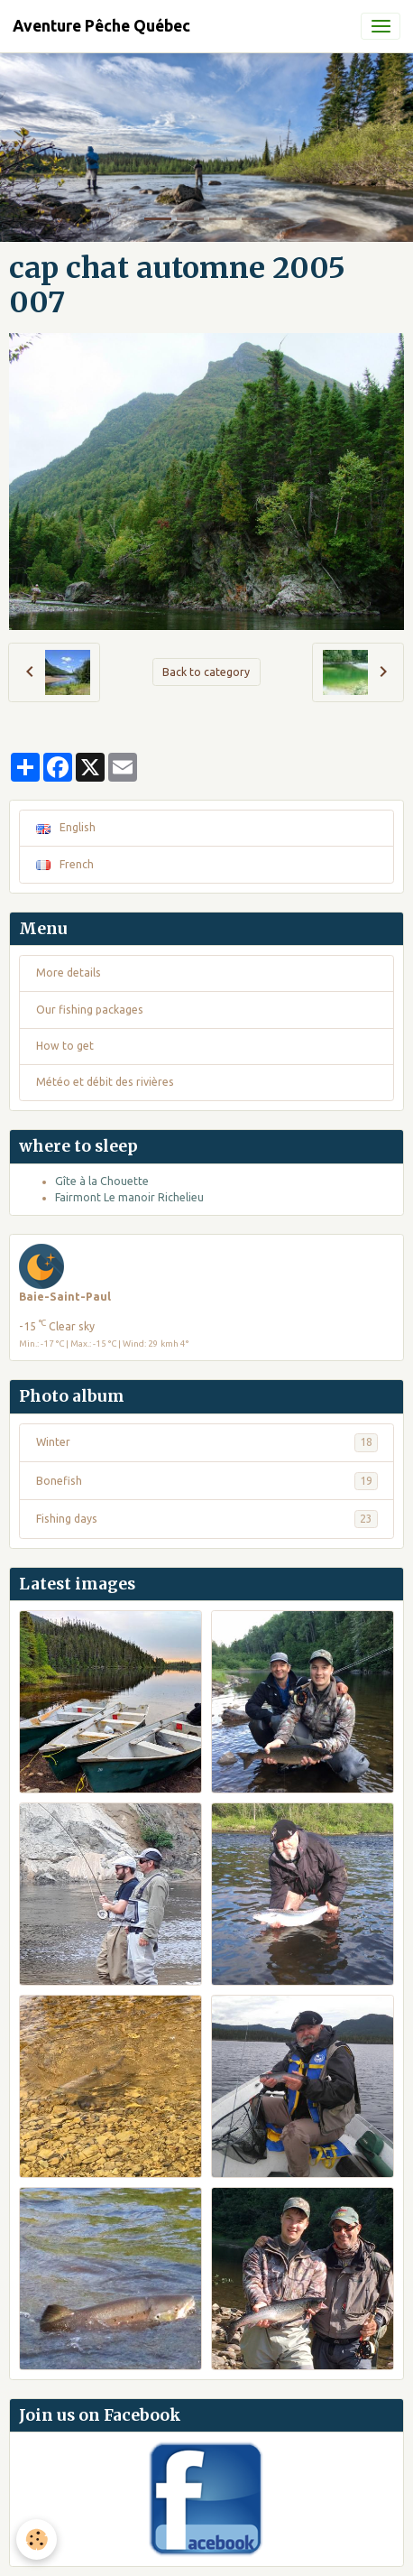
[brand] (101, 26)
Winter (207, 1442)
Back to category (206, 672)
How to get (65, 1046)
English (66, 827)
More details (68, 972)
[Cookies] (36, 2539)
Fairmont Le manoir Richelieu (129, 1197)
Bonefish (207, 1481)
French (65, 864)
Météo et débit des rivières (105, 1082)
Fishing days (207, 1519)
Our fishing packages (89, 1009)
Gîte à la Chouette (102, 1181)
